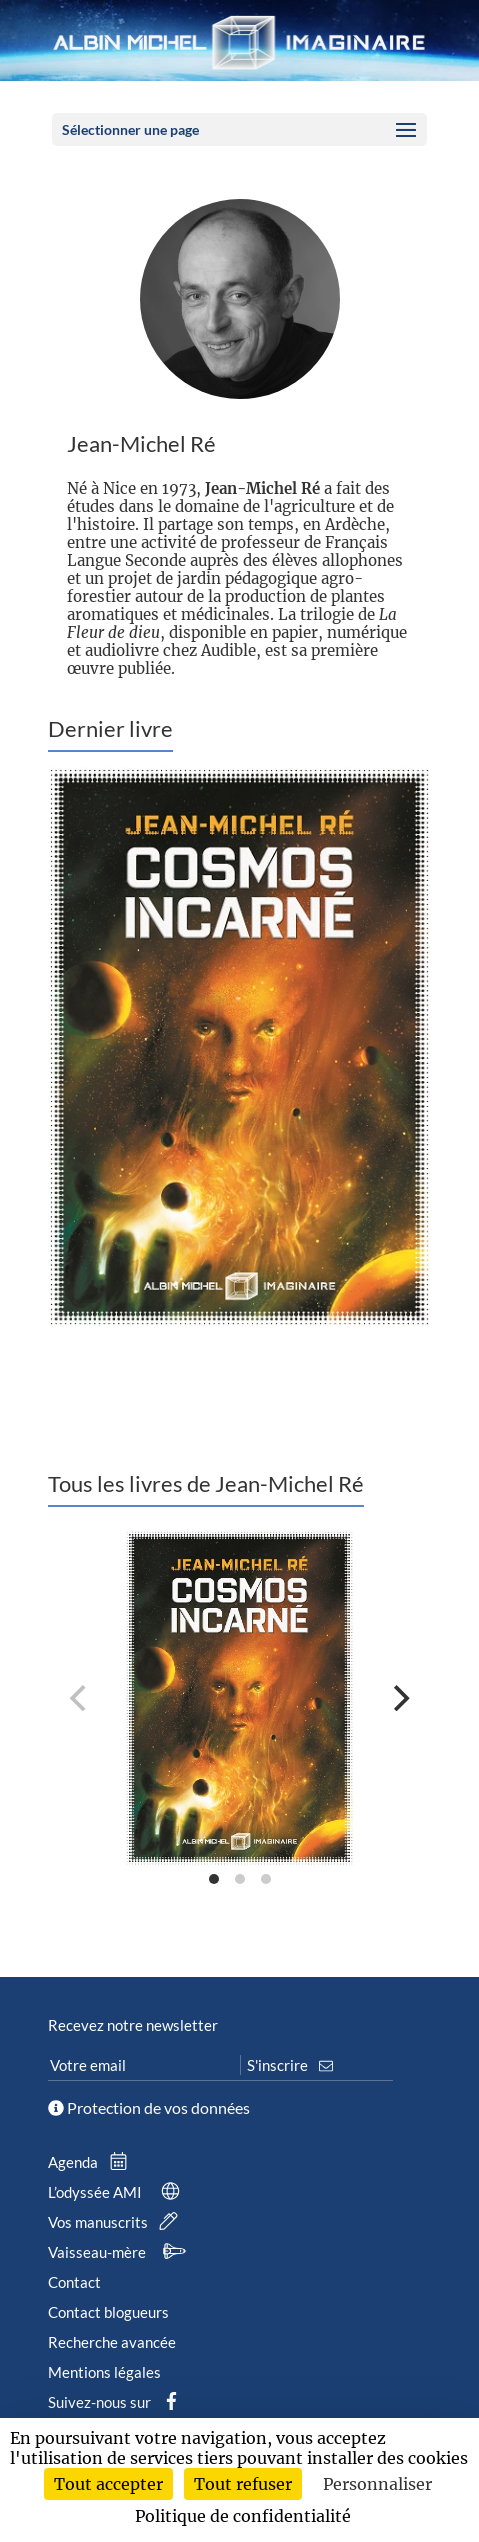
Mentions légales (104, 2372)
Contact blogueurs (108, 2312)
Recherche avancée (112, 2342)
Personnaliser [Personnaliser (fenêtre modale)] (377, 2484)
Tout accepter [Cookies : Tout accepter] (108, 2484)
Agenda (92, 2162)
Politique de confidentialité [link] (243, 2516)
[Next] (399, 1698)
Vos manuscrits (117, 2222)
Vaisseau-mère (120, 2252)
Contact (74, 2282)
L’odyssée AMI (118, 2192)
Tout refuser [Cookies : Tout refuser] (243, 2484)
